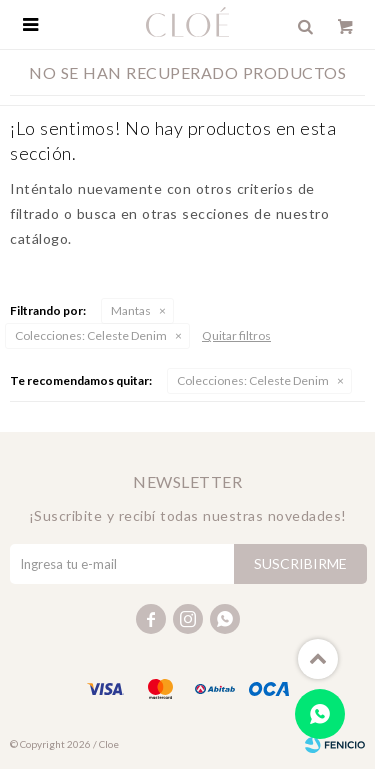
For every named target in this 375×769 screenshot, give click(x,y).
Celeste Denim (91, 335)
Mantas (131, 310)
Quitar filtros (236, 335)
